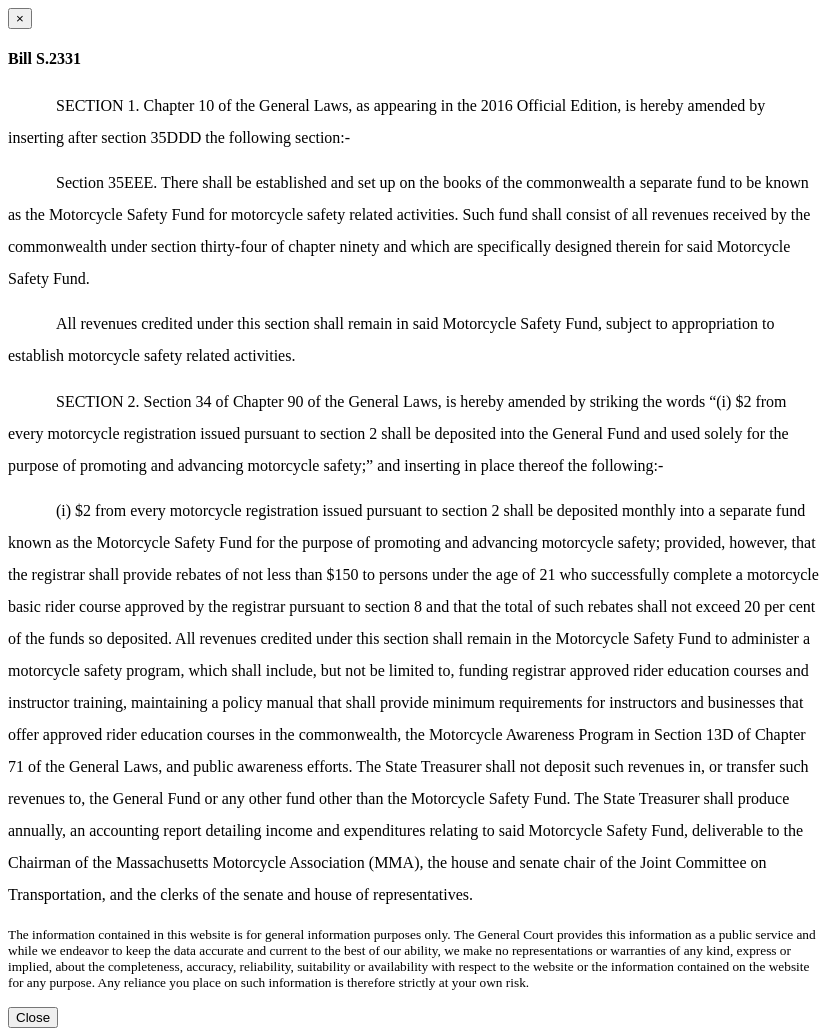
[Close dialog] (20, 18)
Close (33, 1017)
